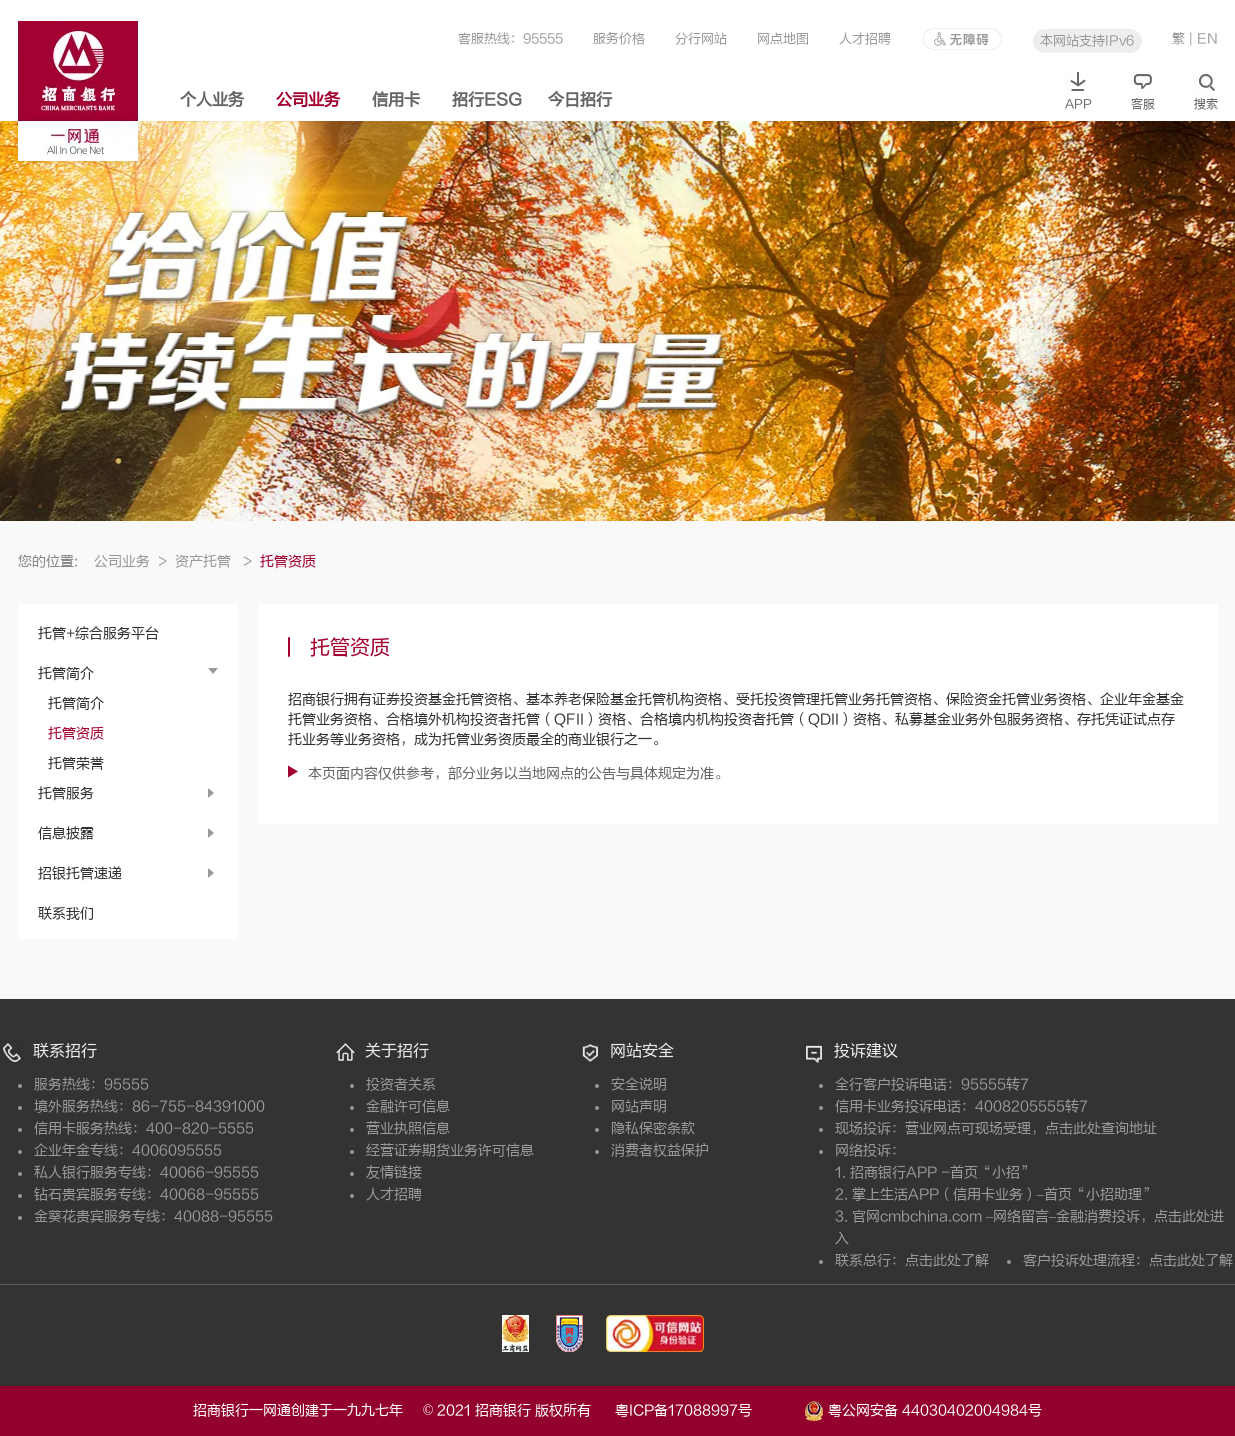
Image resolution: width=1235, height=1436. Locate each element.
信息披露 (66, 833)
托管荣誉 (76, 763)
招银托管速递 (80, 873)
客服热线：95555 (510, 38)
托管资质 (76, 733)
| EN (1203, 38)
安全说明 (639, 1084)
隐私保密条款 (653, 1128)
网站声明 (639, 1106)
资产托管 (213, 561)
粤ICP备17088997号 (707, 1410)
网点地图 (783, 38)
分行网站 (701, 38)
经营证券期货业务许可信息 (450, 1150)
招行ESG (487, 100)
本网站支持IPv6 (1087, 40)
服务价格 (619, 38)
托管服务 (66, 793)
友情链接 (394, 1172)
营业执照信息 (408, 1128)
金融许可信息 (408, 1106)
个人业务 (212, 100)
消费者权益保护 (660, 1150)
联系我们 (66, 913)
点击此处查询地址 (1101, 1128)
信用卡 (396, 100)
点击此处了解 (947, 1260)
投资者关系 (401, 1084)
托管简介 (66, 673)
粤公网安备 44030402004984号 (923, 1409)
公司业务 (308, 100)
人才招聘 (865, 38)
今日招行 (580, 100)
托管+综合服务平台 (98, 633)
